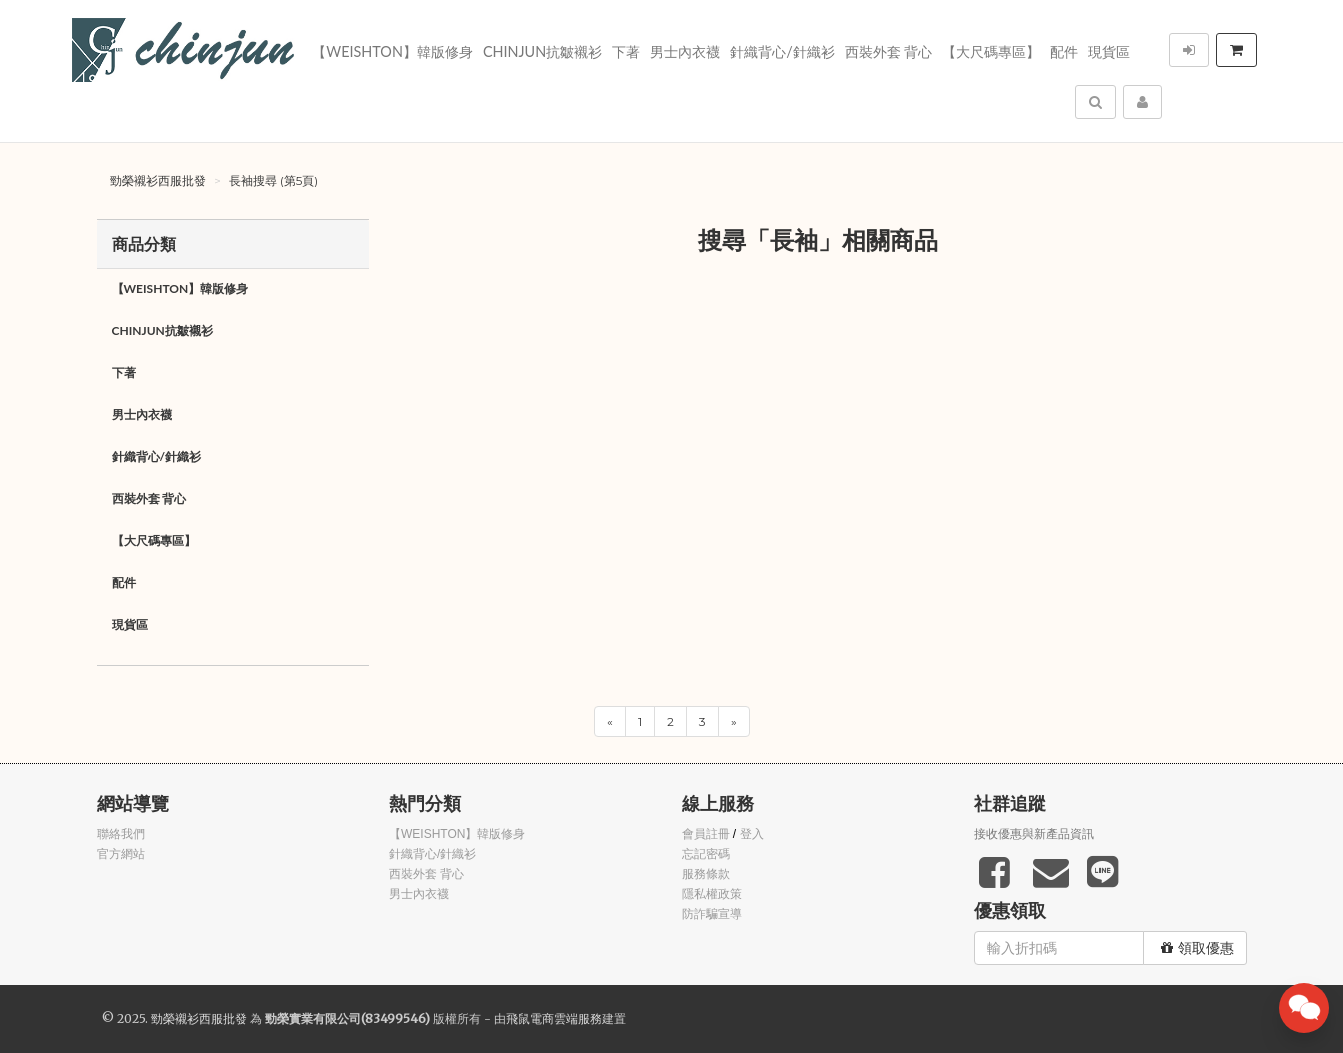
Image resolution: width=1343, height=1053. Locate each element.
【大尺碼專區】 (991, 51)
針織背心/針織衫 (782, 51)
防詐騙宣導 (712, 914)
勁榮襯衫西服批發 (158, 180)
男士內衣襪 (685, 51)
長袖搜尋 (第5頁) (273, 180)
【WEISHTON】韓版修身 (392, 51)
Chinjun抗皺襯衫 (542, 51)
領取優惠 (1197, 948)
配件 (1064, 51)
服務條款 (706, 874)
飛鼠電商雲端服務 (554, 1018)
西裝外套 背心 (889, 51)
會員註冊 (706, 834)
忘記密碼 (706, 854)
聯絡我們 (121, 834)
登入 (752, 834)
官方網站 (121, 854)
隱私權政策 (712, 894)
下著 (626, 51)
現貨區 (1109, 51)
